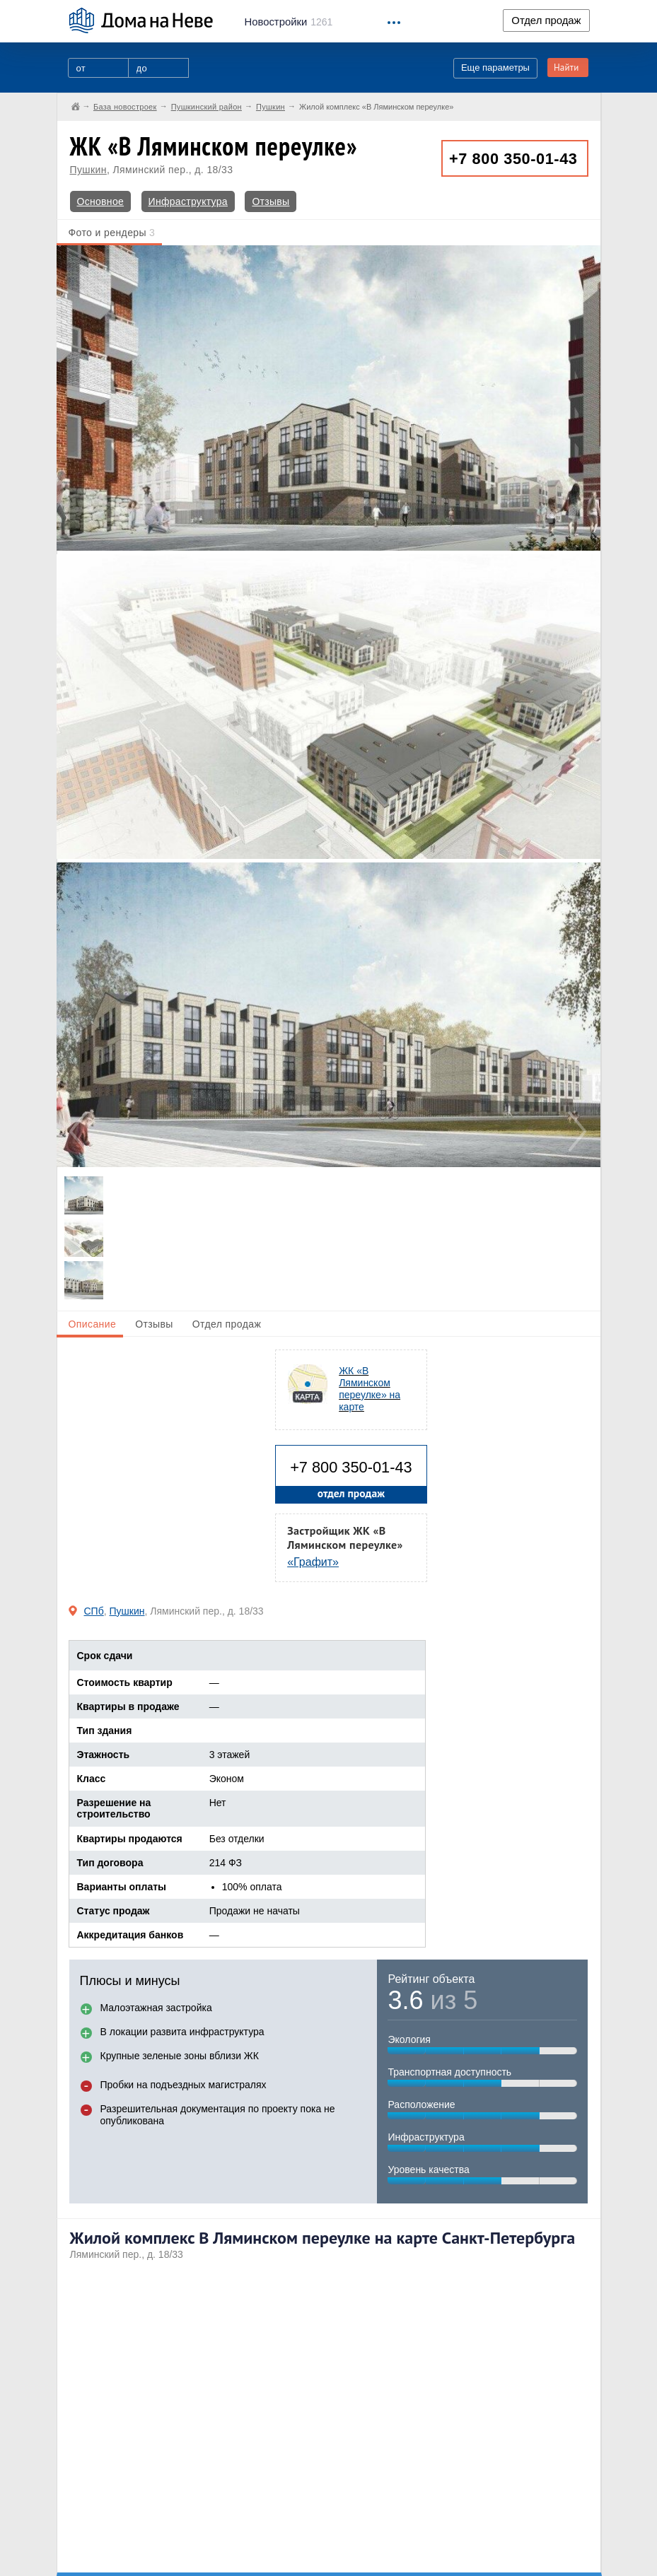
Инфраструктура (188, 201)
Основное (100, 201)
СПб (94, 1611)
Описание (93, 1324)
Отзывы (270, 201)
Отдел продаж (546, 20)
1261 (289, 22)
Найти (566, 68)
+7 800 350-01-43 (513, 159)
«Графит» (313, 1562)
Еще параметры (495, 67)
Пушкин (88, 169)
